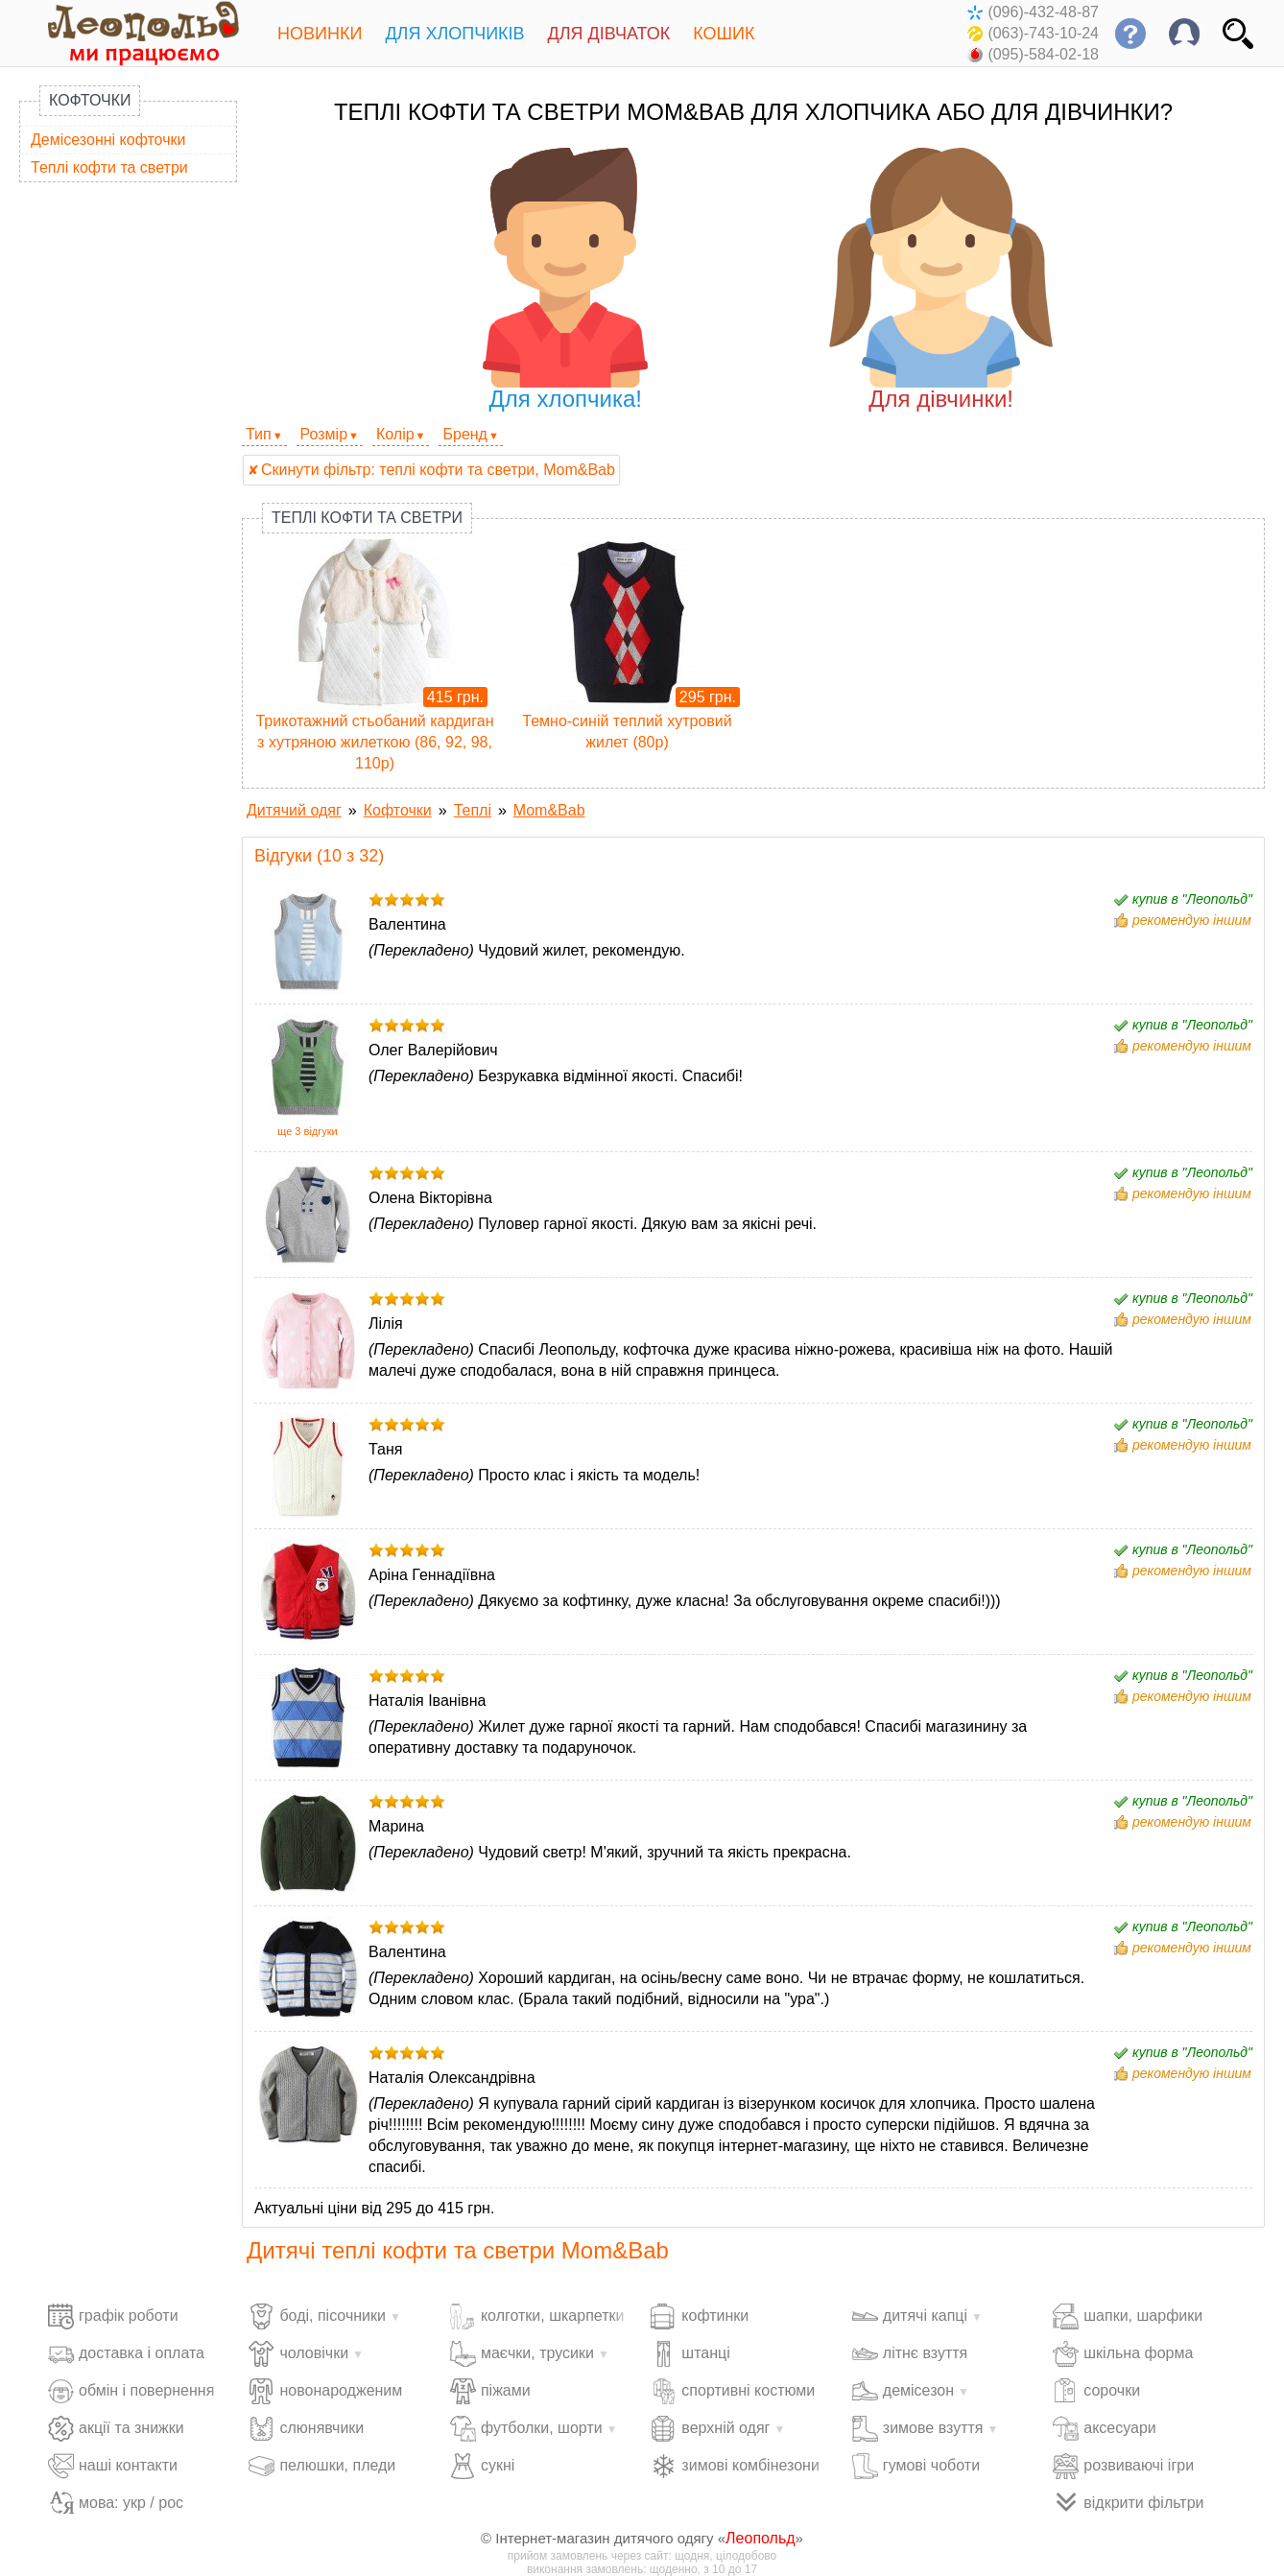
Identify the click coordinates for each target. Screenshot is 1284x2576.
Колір (395, 434)
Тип (259, 434)
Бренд (464, 434)
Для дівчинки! (941, 280)
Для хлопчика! (566, 280)
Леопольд (760, 2538)
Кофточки (90, 100)
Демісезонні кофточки (108, 139)
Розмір (323, 434)
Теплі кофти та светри (109, 167)
